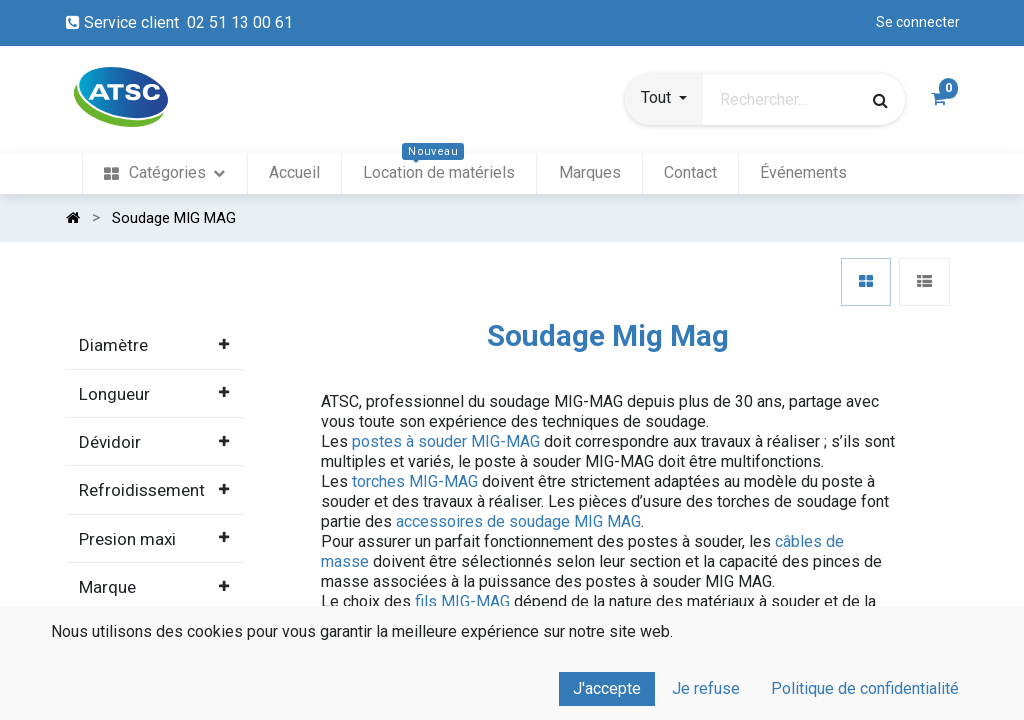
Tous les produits (147, 674)
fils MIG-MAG (462, 601)
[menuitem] (164, 173)
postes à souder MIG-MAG (446, 441)
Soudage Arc (130, 702)
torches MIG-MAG (415, 481)
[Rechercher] (880, 100)
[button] (664, 100)
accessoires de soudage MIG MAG (518, 521)
